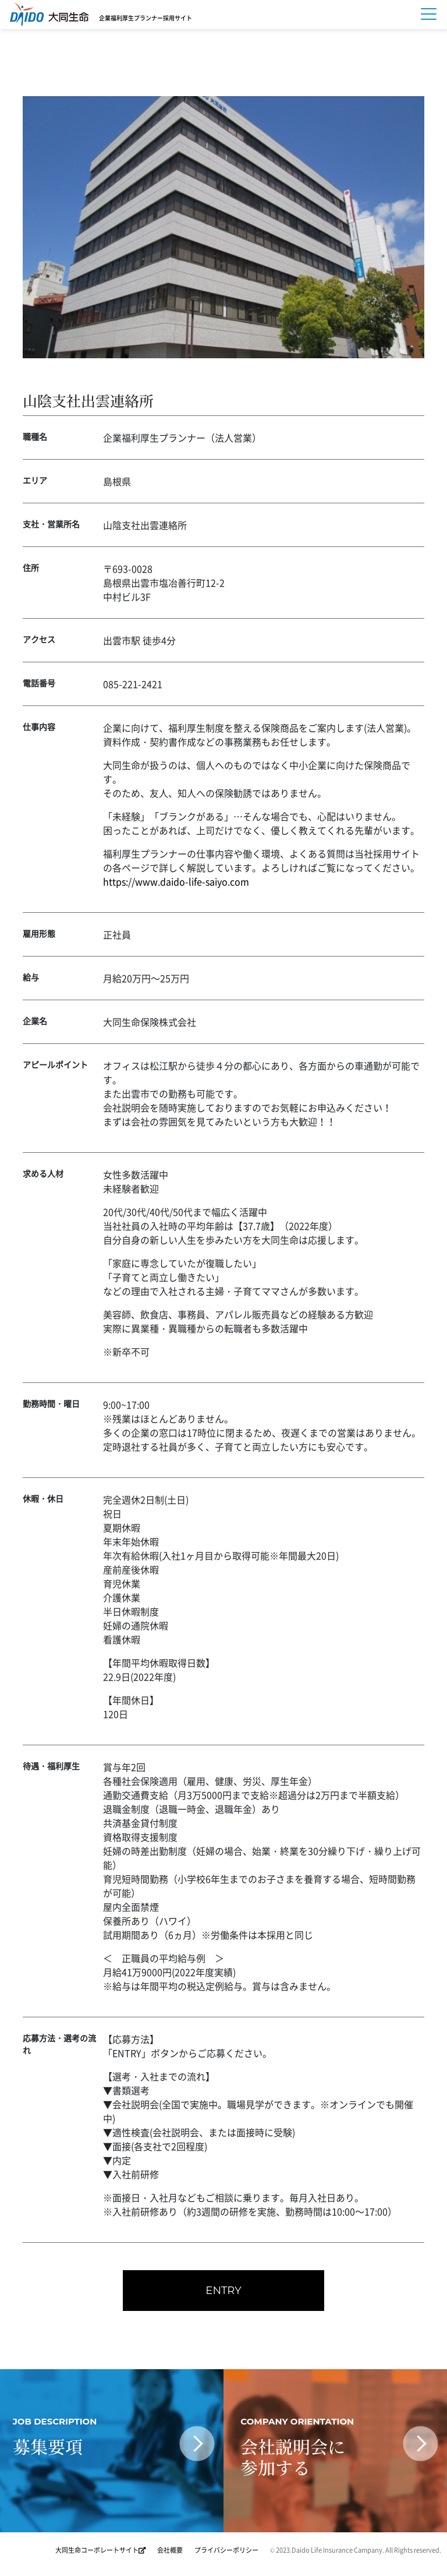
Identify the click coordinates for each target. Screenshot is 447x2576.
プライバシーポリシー (226, 2552)
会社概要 (170, 2552)
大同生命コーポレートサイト (100, 2552)
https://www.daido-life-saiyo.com (176, 881)
